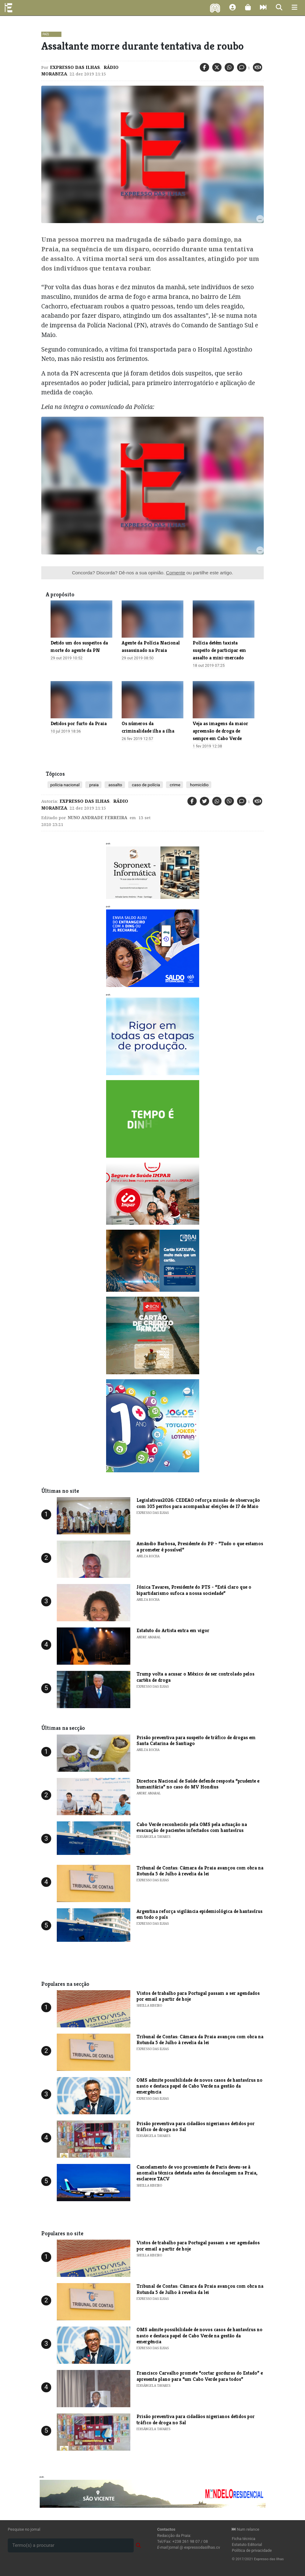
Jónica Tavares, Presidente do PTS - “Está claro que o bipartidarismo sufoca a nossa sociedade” (194, 1590)
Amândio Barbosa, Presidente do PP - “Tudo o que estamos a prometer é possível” (200, 1546)
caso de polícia (145, 784)
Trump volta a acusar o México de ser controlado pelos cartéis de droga (195, 1677)
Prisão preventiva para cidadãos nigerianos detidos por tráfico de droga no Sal (196, 2126)
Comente (175, 572)
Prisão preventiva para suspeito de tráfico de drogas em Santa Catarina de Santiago (196, 1740)
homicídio (199, 784)
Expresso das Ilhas (75, 67)
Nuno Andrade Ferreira (97, 817)
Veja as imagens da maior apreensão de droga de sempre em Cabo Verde (220, 731)
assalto (114, 784)
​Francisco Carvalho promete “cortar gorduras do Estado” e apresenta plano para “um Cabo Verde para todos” (200, 2376)
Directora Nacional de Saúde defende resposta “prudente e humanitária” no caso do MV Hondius (198, 1784)
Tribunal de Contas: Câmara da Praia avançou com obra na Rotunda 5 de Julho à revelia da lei (200, 1871)
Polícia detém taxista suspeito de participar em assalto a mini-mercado (219, 650)
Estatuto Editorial (247, 2544)
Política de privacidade (252, 2550)
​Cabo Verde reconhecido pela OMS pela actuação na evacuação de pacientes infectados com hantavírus (192, 1827)
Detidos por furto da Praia (79, 723)
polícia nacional (65, 784)
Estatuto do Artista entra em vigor (173, 1630)
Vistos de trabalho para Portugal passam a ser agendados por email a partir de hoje (198, 1996)
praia (93, 784)
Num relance (245, 2529)
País (46, 34)
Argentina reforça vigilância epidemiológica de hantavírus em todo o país (199, 1914)
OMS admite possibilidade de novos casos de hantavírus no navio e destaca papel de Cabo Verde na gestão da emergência (199, 2086)
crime (175, 784)
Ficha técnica (243, 2538)
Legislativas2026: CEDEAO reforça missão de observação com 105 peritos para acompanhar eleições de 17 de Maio (198, 1503)
